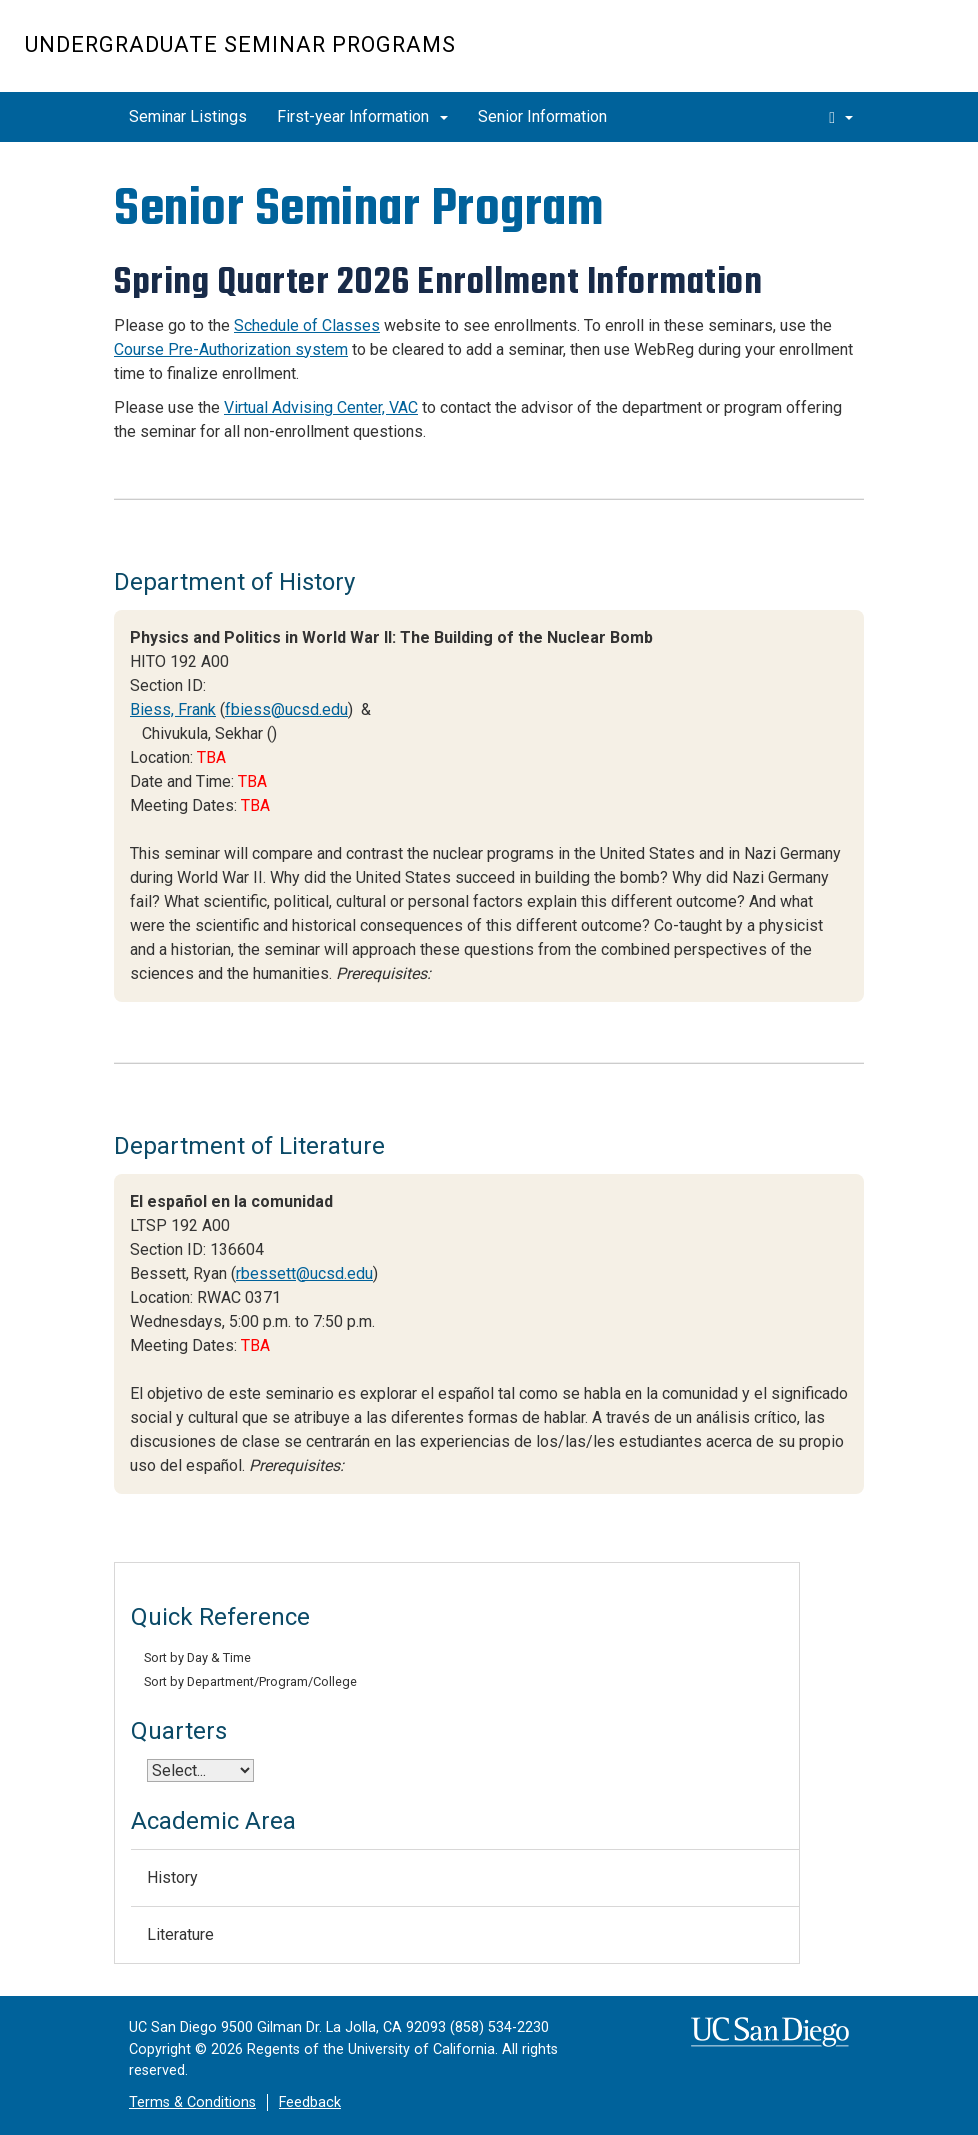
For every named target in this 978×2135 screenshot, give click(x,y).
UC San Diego (838, 56)
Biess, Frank (173, 709)
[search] (841, 117)
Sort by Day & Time (197, 1657)
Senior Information (542, 116)
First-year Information (362, 116)
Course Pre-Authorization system (231, 349)
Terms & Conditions (192, 2102)
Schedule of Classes (307, 325)
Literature (180, 1934)
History (172, 1877)
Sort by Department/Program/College (250, 1681)
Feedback (310, 2102)
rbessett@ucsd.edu (304, 1273)
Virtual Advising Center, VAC (321, 407)
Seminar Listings (188, 116)
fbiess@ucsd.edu (286, 709)
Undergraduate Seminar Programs (240, 44)
